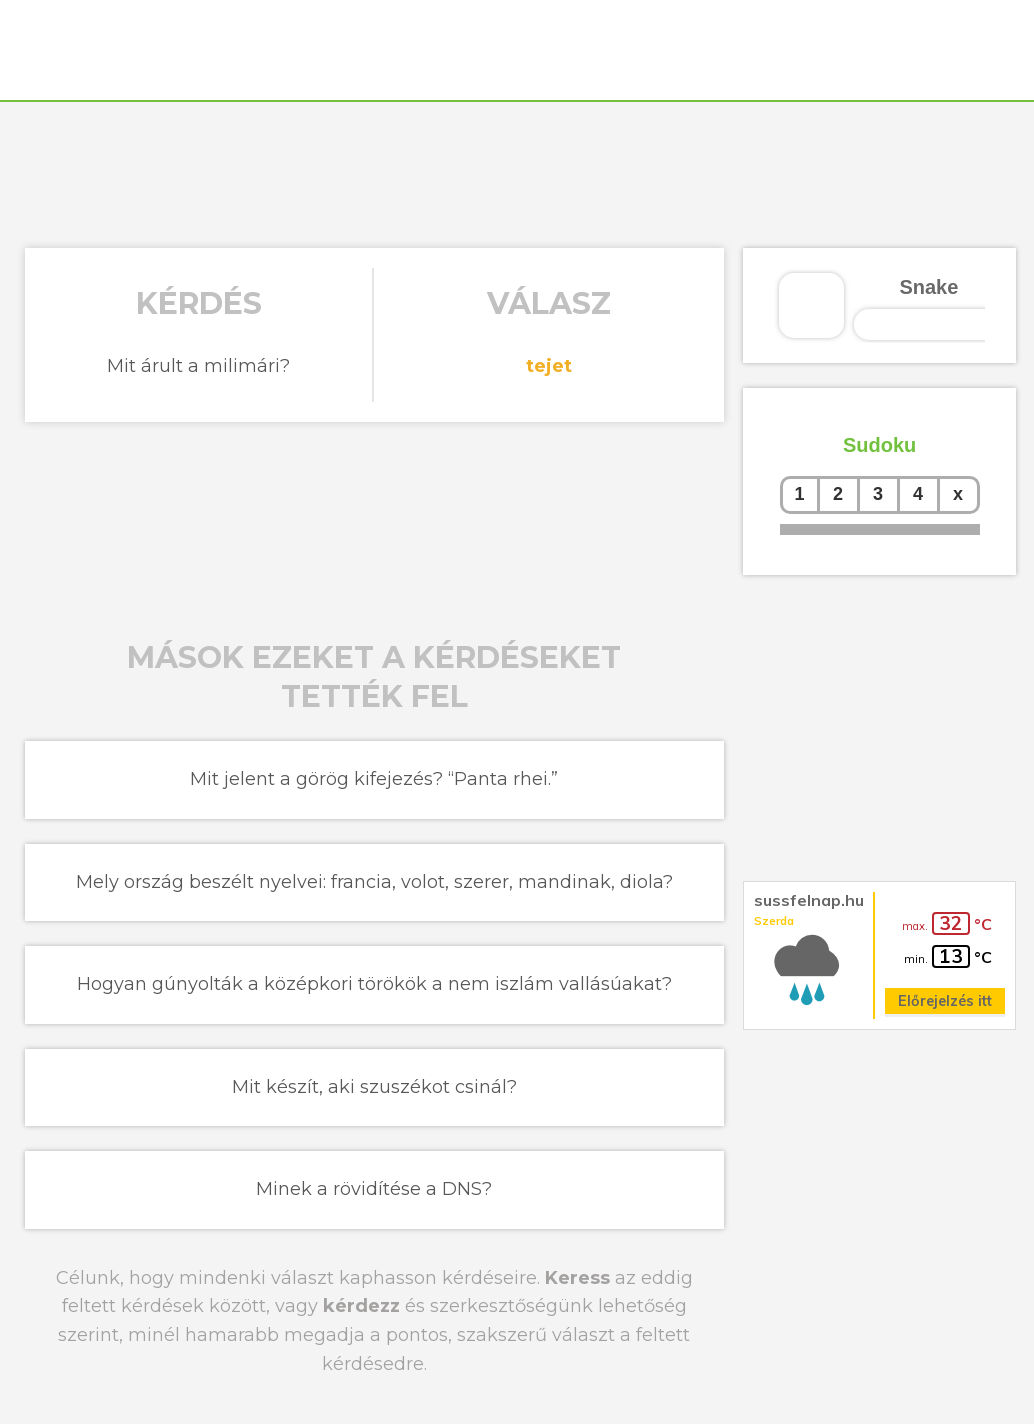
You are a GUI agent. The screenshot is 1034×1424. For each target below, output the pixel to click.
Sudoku (879, 445)
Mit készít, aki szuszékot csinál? (374, 1087)
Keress (577, 1278)
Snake (928, 287)
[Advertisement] (517, 172)
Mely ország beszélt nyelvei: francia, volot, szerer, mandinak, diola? (374, 882)
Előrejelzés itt (945, 1001)
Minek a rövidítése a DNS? (374, 1189)
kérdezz (361, 1306)
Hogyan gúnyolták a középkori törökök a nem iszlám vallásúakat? (374, 984)
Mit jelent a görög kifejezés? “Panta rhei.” (374, 779)
